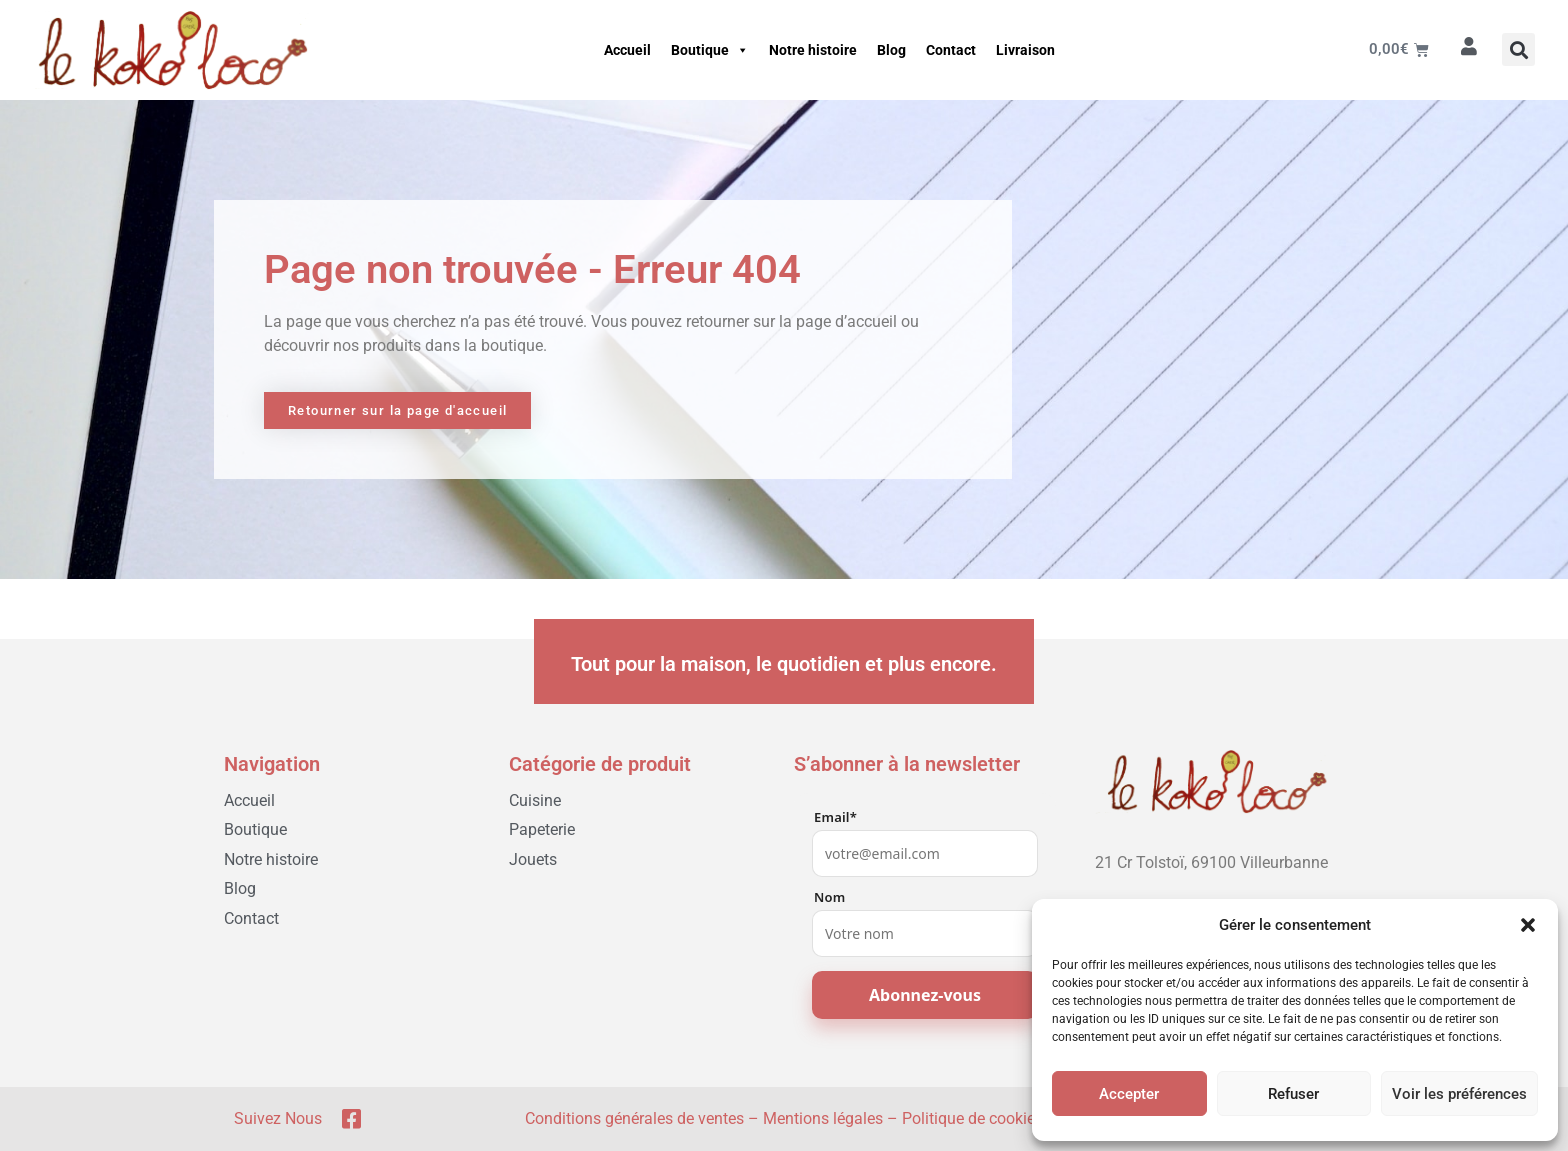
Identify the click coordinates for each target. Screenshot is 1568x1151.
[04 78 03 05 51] (1212, 894)
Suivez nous (278, 1118)
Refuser (1293, 1094)
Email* (835, 817)
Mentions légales (823, 1118)
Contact (951, 50)
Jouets (533, 859)
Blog (891, 50)
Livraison (1025, 50)
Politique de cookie (968, 1118)
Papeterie (542, 829)
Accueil (627, 50)
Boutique (710, 50)
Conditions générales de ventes (634, 1118)
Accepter (1129, 1094)
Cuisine (535, 800)
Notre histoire (813, 50)
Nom (829, 897)
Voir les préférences (1459, 1094)
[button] (1528, 925)
